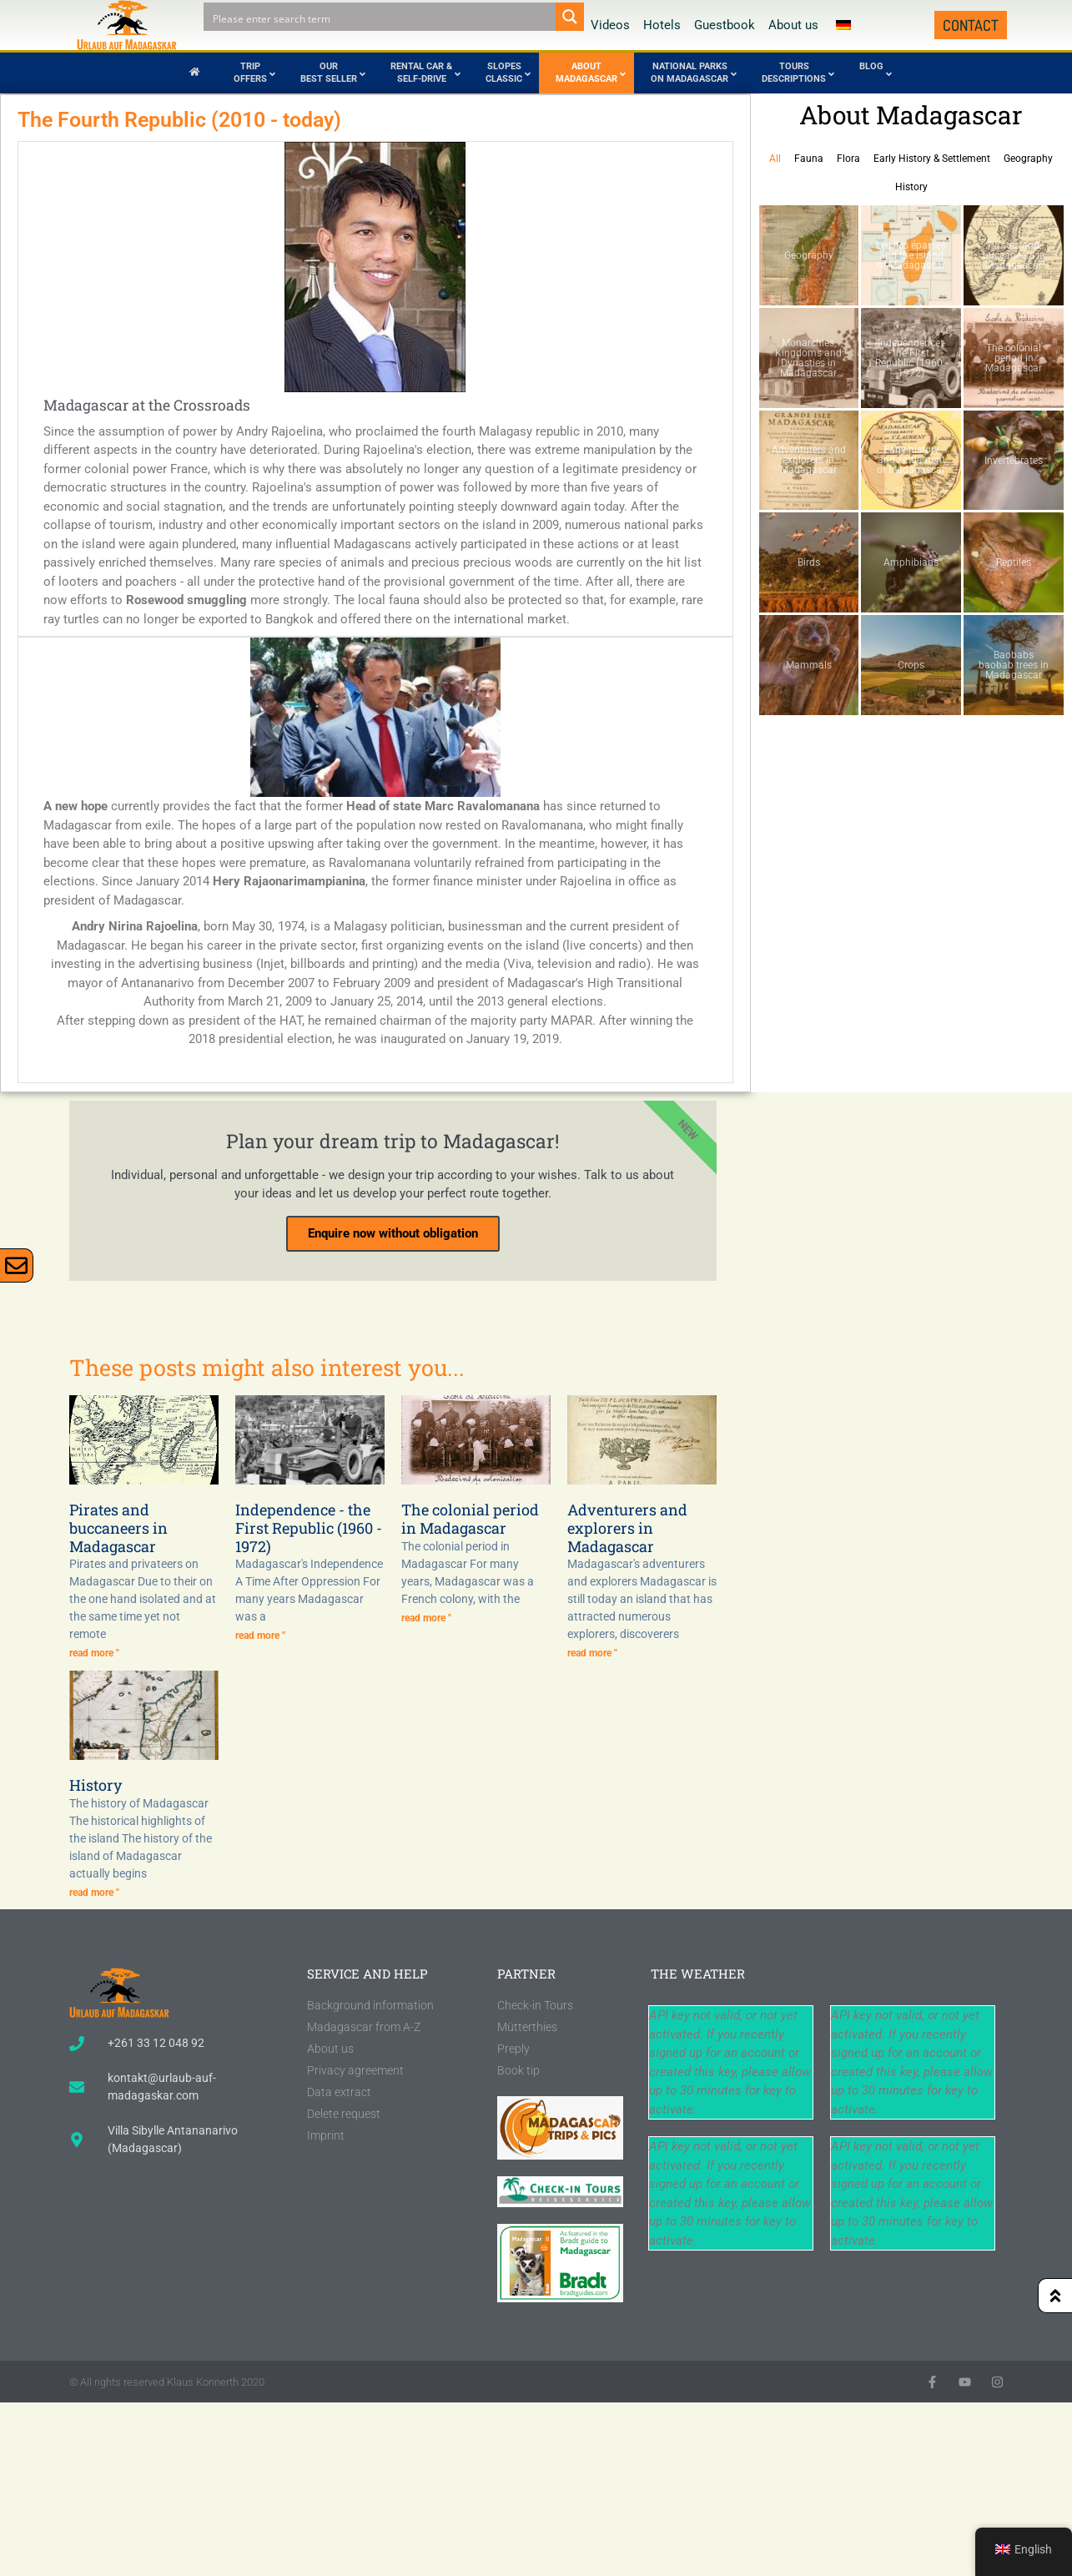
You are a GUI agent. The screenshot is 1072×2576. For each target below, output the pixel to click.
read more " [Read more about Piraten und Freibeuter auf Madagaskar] (94, 1653)
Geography (1028, 158)
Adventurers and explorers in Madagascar (627, 1527)
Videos (610, 25)
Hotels (662, 25)
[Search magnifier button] (570, 17)
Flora (848, 158)
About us (793, 25)
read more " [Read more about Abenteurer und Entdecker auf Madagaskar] (592, 1653)
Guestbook (724, 25)
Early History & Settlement (931, 158)
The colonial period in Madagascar (470, 1519)
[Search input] (380, 17)
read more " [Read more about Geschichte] (94, 1892)
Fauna (808, 158)
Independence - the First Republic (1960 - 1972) (308, 1527)
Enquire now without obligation (393, 1233)
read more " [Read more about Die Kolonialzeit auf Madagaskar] (426, 1618)
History (911, 187)
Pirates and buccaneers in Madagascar (118, 1527)
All (775, 158)
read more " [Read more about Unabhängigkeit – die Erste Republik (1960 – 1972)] (260, 1635)
